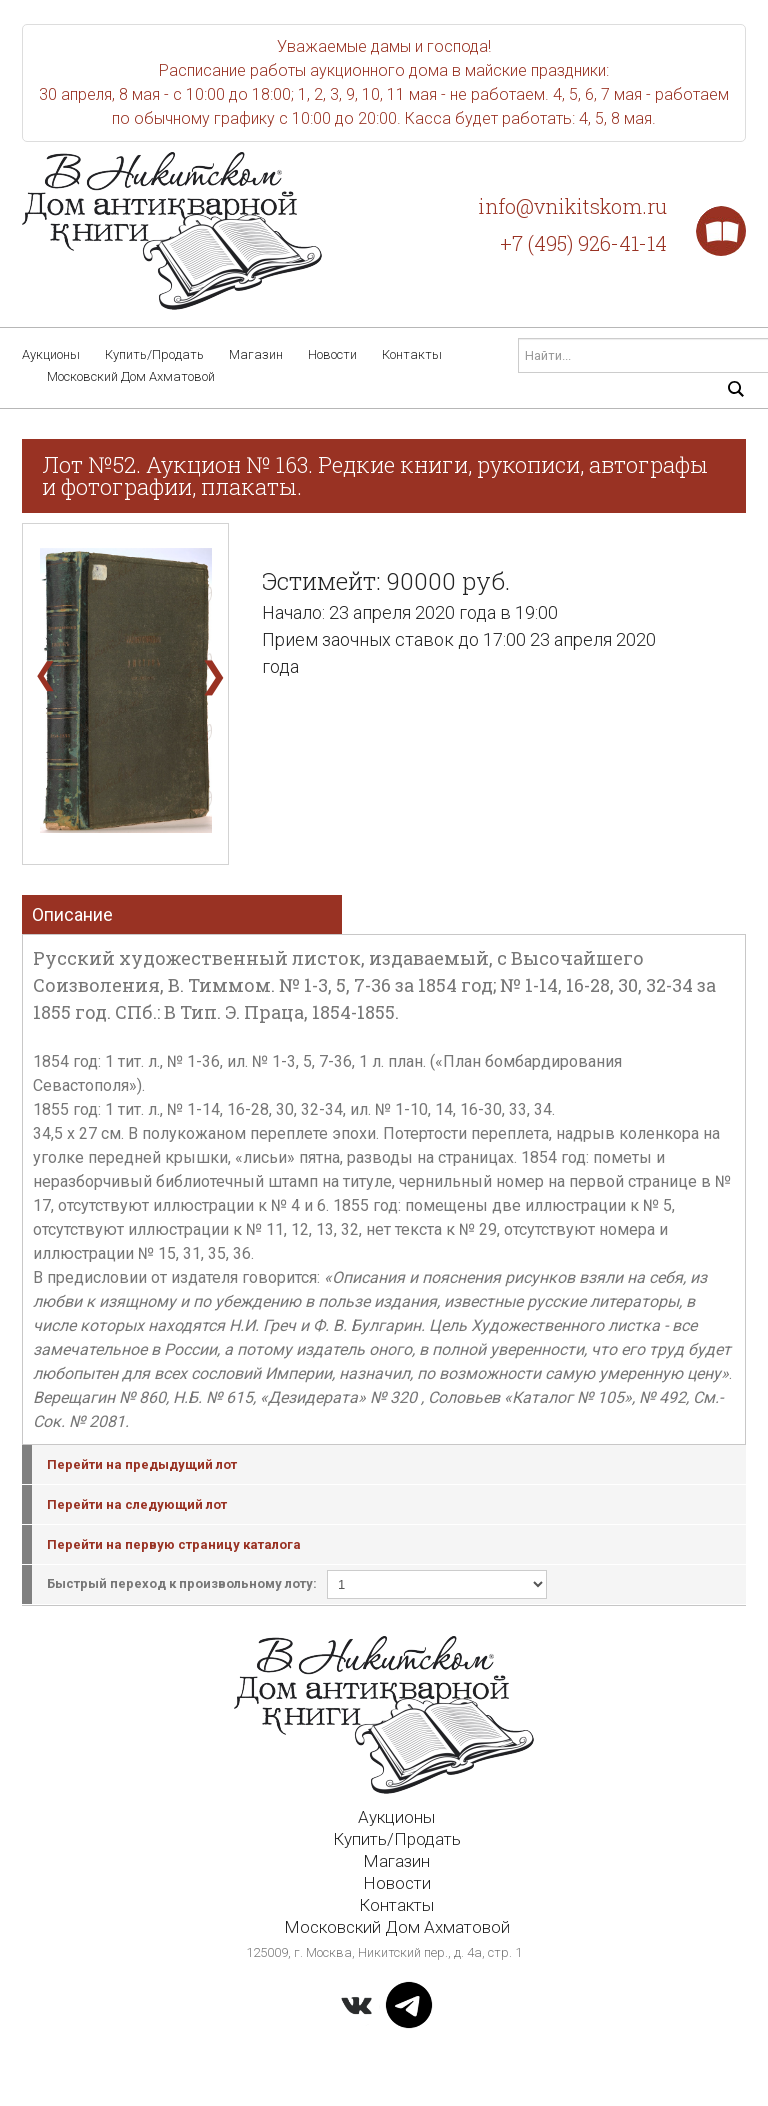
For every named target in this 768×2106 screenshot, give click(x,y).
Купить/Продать (154, 354)
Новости (332, 354)
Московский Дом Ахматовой (131, 376)
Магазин (256, 354)
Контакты (412, 354)
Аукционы (51, 354)
